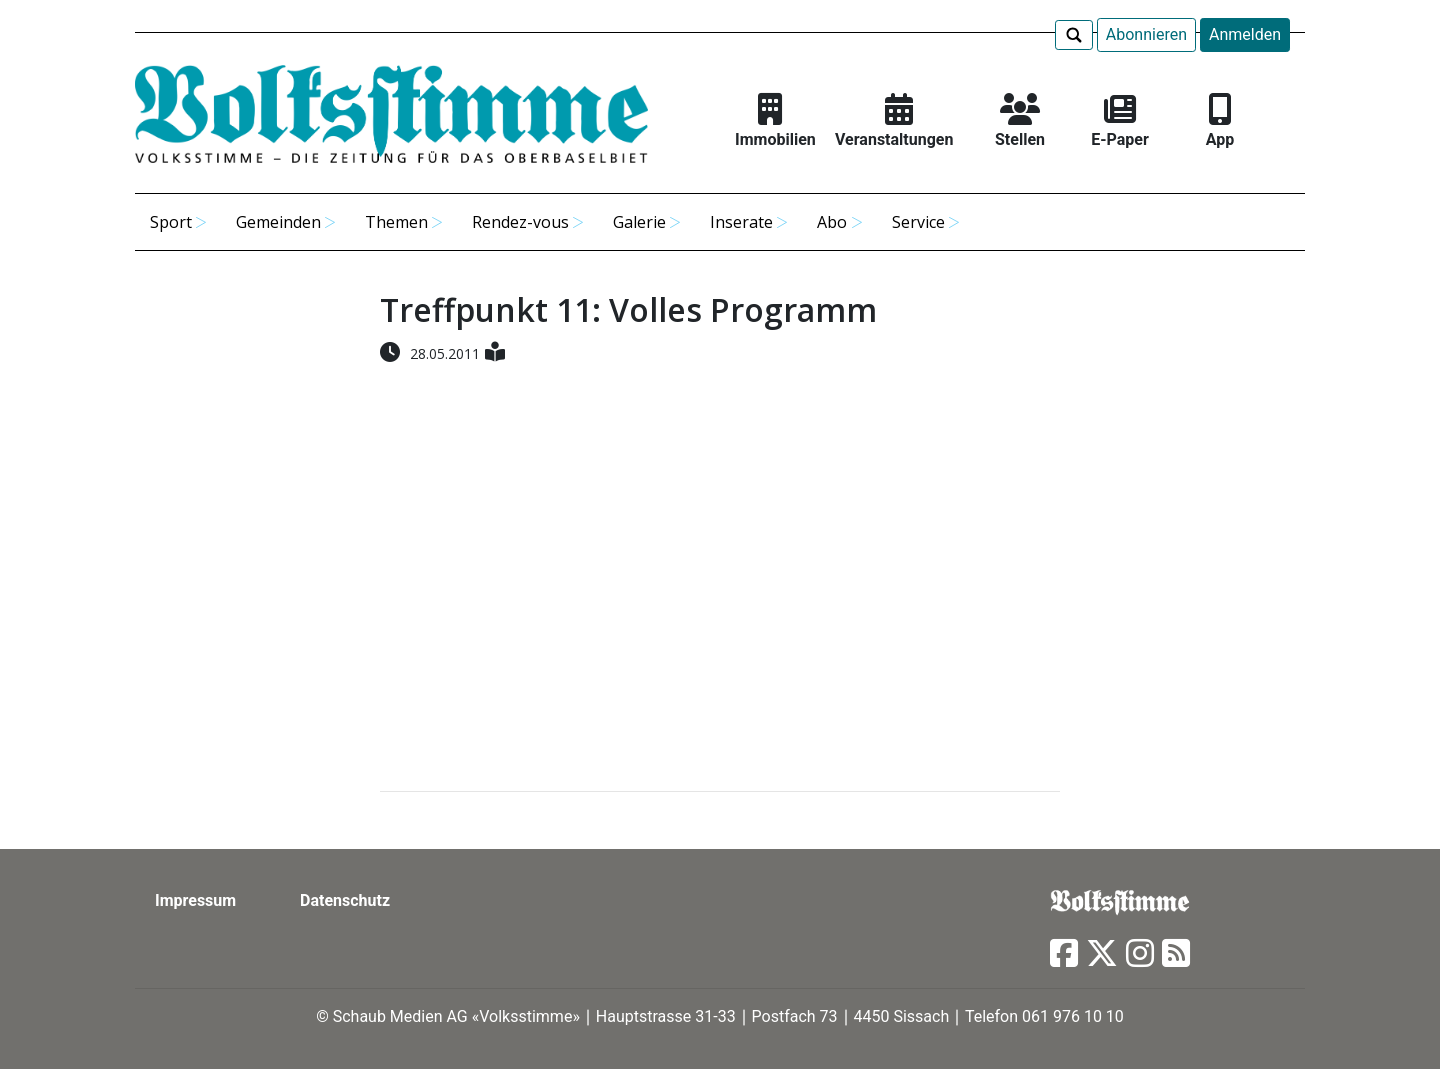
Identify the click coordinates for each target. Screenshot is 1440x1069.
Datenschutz (345, 900)
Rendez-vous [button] (520, 222)
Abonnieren (1146, 34)
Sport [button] (171, 222)
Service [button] (918, 222)
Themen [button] (396, 222)
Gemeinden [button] (278, 222)
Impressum (195, 900)
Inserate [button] (741, 222)
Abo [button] (832, 222)
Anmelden (1245, 34)
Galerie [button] (639, 222)
